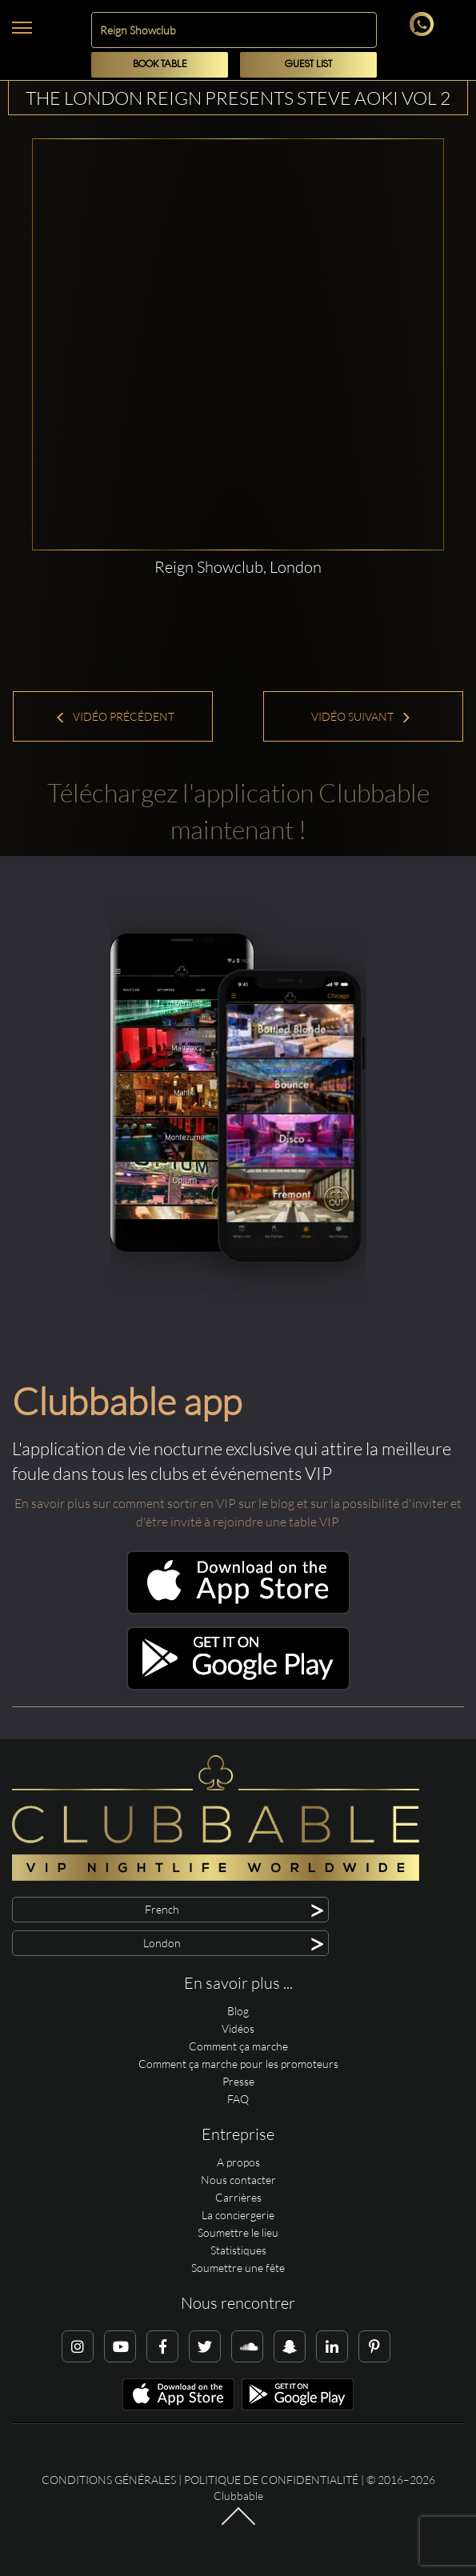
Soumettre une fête (238, 2267)
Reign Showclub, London (238, 567)
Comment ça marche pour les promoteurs (238, 2063)
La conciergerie (238, 2215)
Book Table (160, 64)
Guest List (308, 64)
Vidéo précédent (114, 716)
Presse (238, 2081)
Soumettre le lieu (238, 2232)
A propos (238, 2162)
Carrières (238, 2197)
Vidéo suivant (361, 716)
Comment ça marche (238, 2046)
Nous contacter (238, 2179)
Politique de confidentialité (271, 2479)
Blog (238, 2011)
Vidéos (238, 2028)
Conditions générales (109, 2479)
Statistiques (238, 2250)
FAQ (238, 2099)
